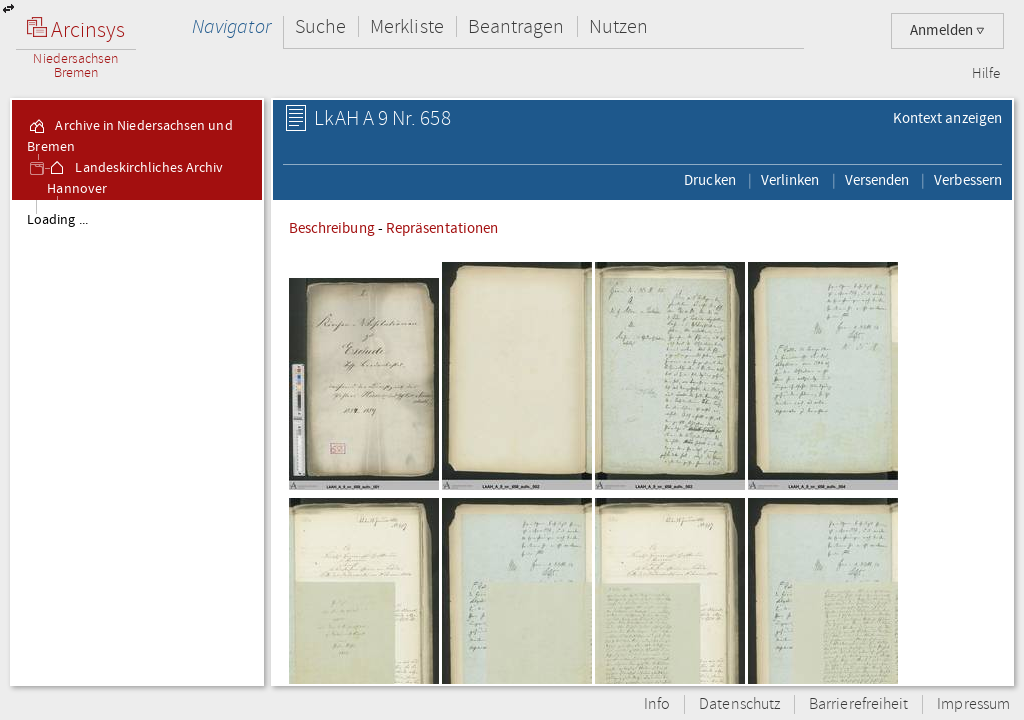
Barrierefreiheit (858, 704)
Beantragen (516, 26)
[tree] (137, 442)
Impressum (973, 704)
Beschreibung (332, 228)
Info (657, 704)
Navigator (231, 26)
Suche (320, 26)
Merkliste (407, 26)
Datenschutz (739, 704)
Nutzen (618, 26)
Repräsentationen (442, 228)
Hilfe (986, 74)
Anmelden (947, 30)
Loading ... (57, 220)
